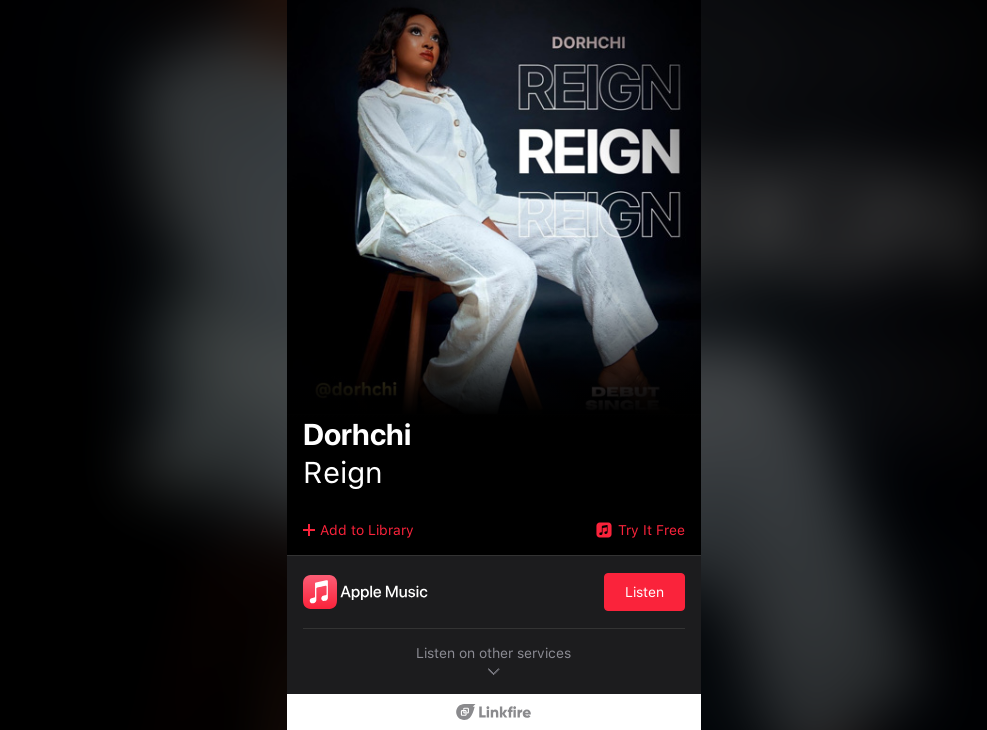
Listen (644, 592)
